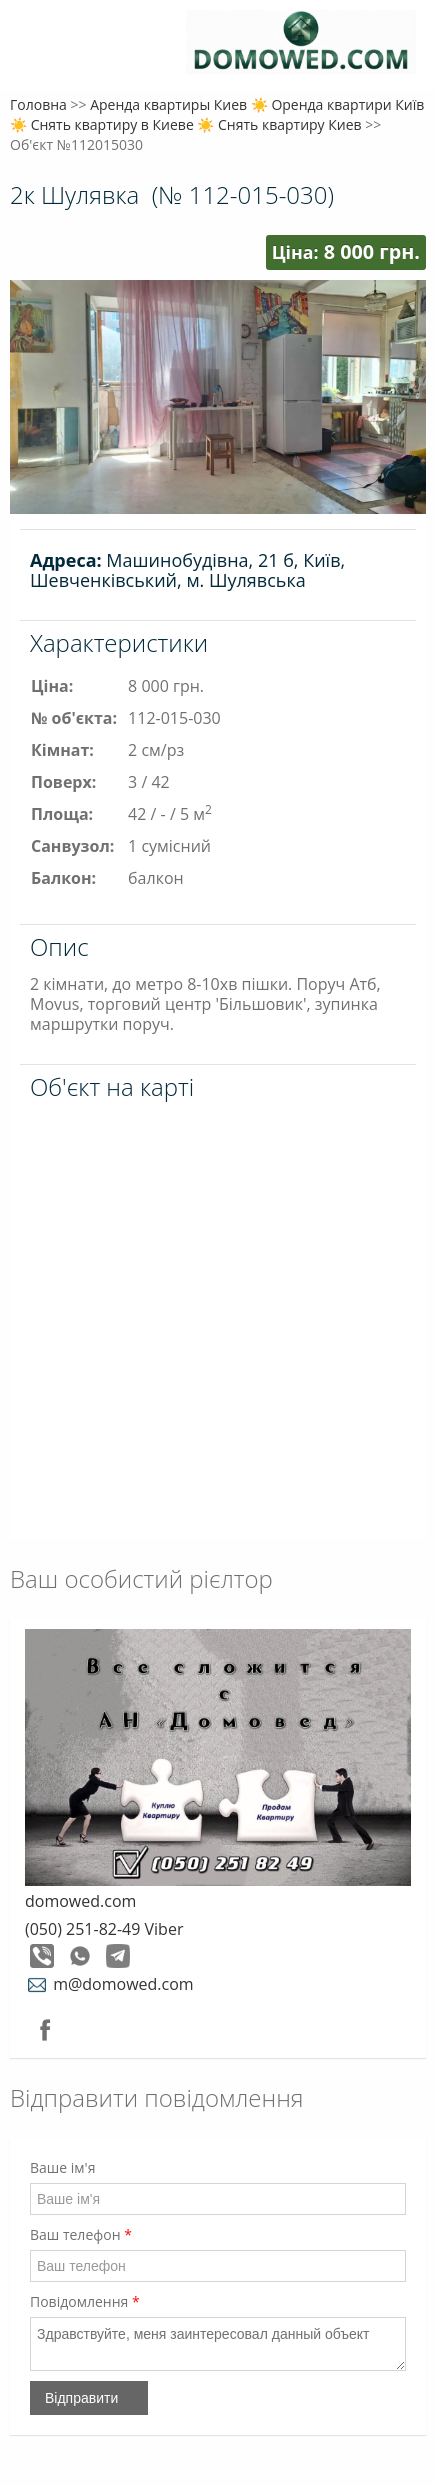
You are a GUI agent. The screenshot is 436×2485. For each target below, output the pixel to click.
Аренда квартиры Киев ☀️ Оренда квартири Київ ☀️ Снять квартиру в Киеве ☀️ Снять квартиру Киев (217, 114)
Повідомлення (85, 2301)
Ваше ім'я (62, 2167)
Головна (38, 104)
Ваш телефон (81, 2234)
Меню (37, 47)
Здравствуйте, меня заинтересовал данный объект (218, 2344)
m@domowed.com (109, 1984)
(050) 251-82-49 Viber (104, 1929)
